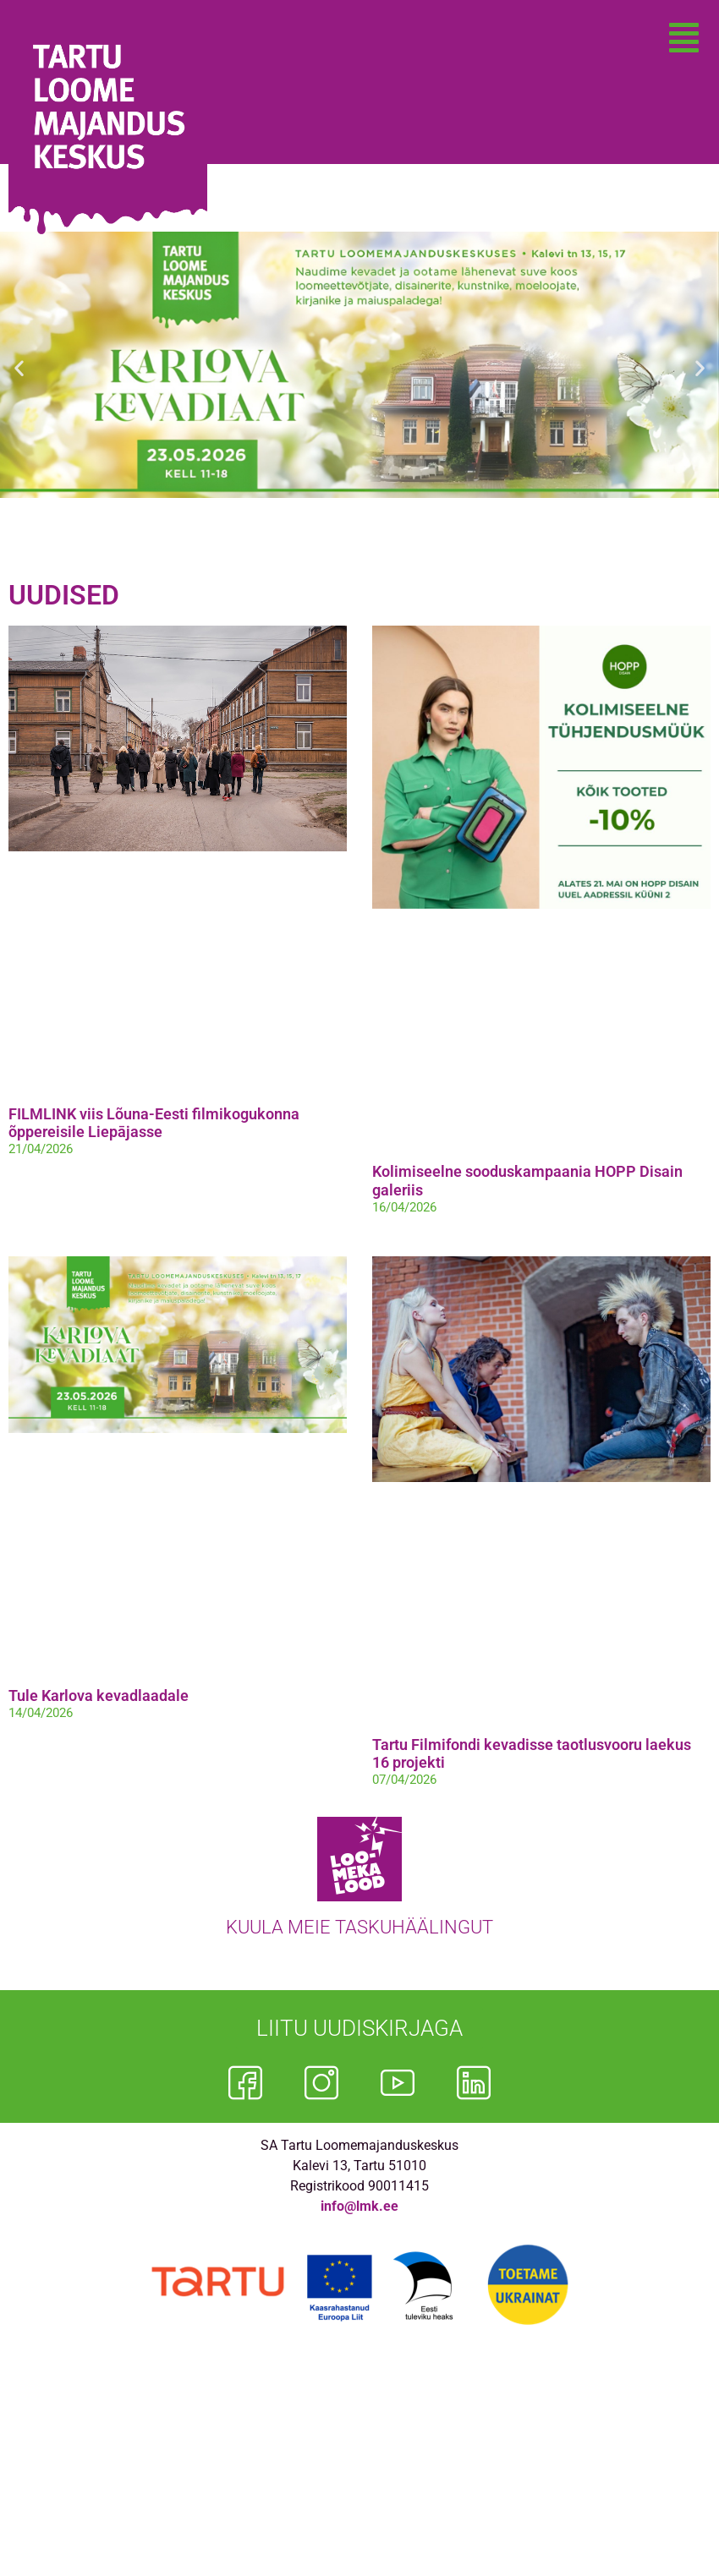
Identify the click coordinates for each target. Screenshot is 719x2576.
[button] (684, 38)
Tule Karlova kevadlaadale (98, 1695)
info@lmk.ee (359, 2206)
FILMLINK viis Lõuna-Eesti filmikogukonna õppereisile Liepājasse (153, 1123)
